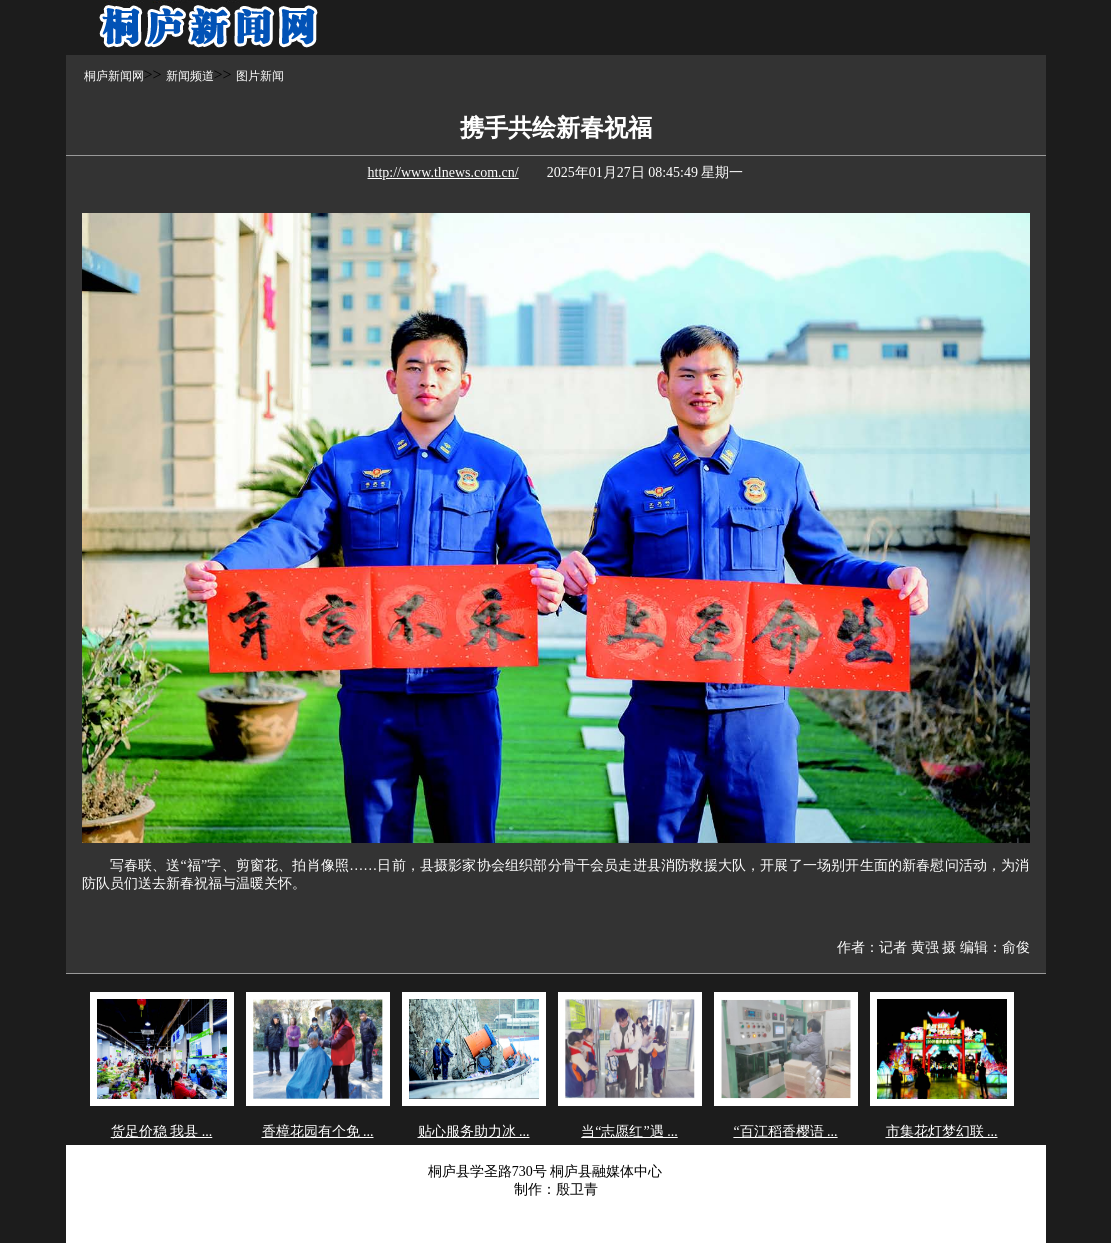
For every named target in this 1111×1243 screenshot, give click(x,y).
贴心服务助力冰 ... (474, 1131)
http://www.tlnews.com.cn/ (443, 172)
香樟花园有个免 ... (318, 1131)
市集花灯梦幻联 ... (942, 1131)
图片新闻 (260, 76)
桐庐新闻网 (114, 76)
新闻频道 (190, 76)
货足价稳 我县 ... (162, 1131)
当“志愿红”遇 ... (629, 1131)
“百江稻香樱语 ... (785, 1131)
